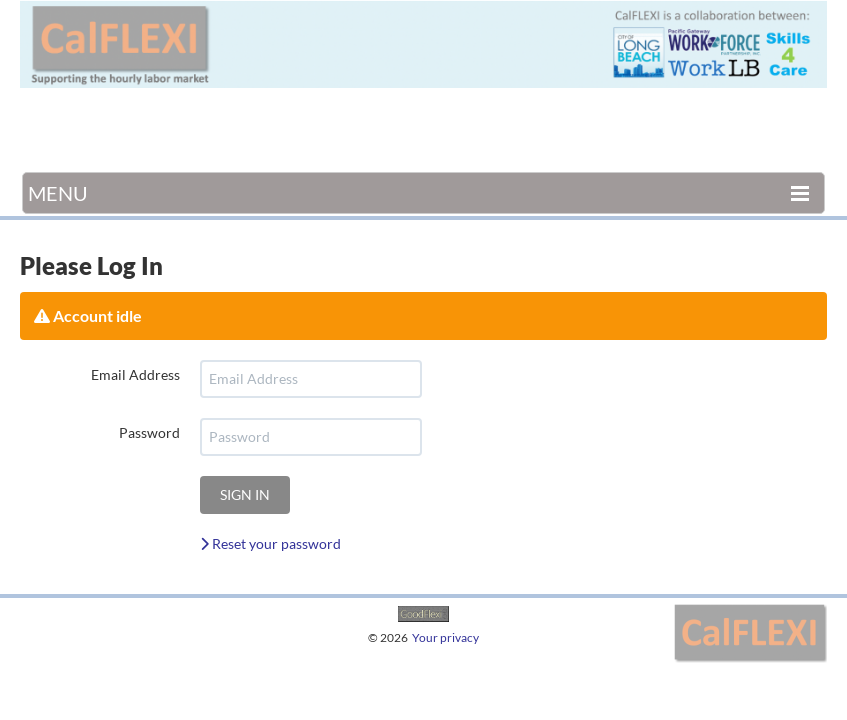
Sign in (245, 494)
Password (149, 432)
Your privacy (445, 637)
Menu (58, 193)
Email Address (135, 374)
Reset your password (270, 543)
